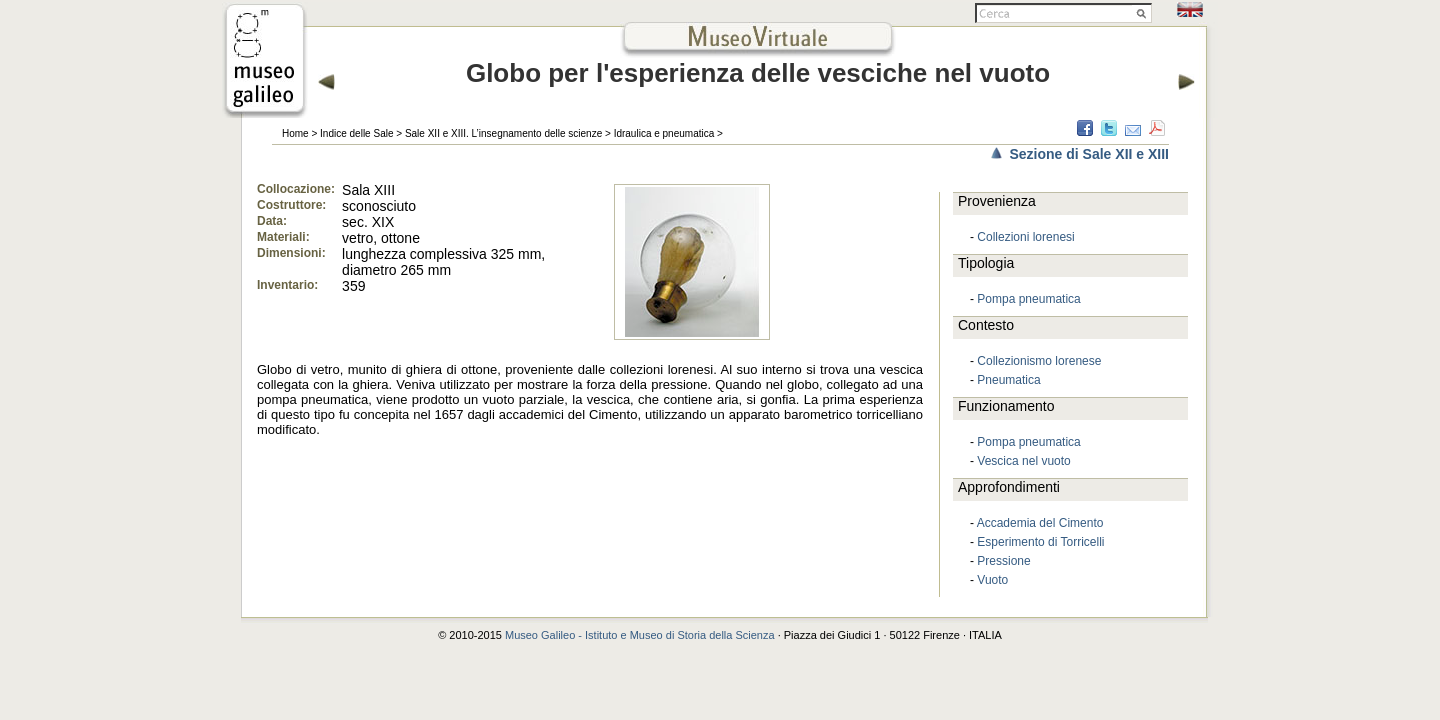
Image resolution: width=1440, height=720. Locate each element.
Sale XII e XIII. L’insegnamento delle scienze (503, 133)
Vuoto (992, 580)
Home (295, 133)
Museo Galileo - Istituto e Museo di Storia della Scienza (640, 635)
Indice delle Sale (356, 133)
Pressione (1003, 561)
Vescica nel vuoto (1023, 461)
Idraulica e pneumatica (664, 133)
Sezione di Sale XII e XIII (1089, 154)
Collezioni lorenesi (1025, 237)
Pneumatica (1008, 380)
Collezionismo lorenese (1039, 361)
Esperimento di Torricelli (1040, 542)
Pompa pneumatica (1028, 299)
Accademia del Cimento (1040, 523)
